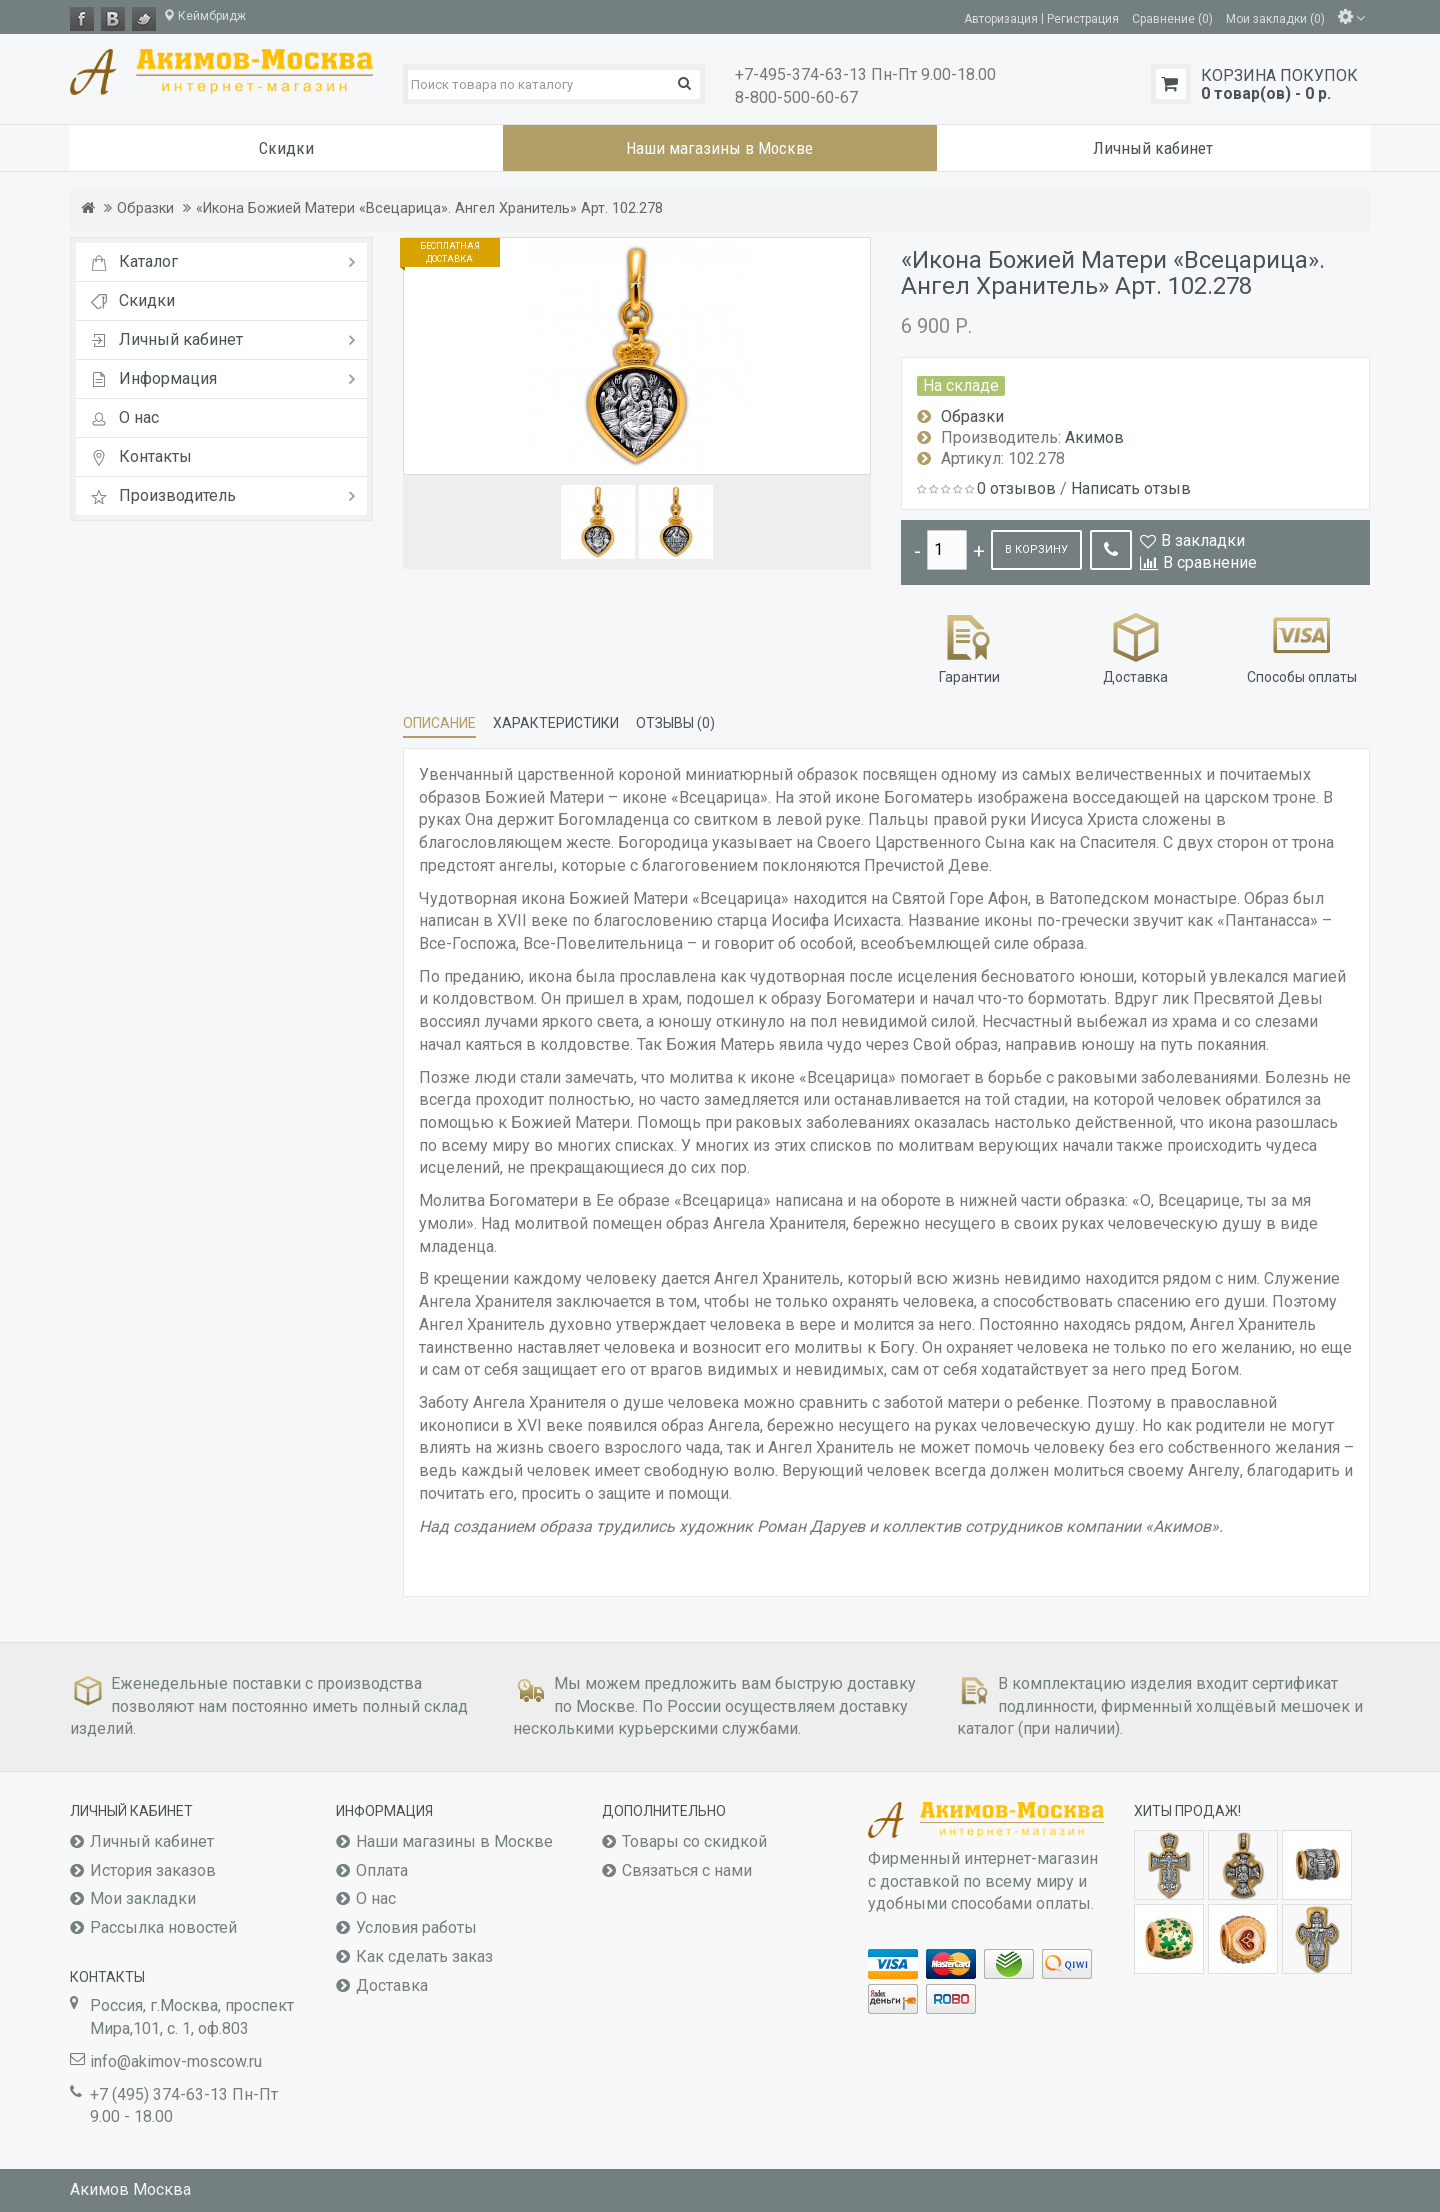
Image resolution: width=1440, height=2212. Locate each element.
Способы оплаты (1302, 646)
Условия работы (416, 1927)
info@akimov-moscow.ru (176, 2061)
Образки (145, 208)
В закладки (1203, 540)
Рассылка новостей (163, 1927)
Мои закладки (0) (1275, 18)
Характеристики (556, 723)
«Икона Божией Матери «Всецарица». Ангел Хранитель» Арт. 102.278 (429, 208)
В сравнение (1210, 562)
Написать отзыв (1131, 488)
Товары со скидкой (694, 1841)
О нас (376, 1898)
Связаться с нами (687, 1870)
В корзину (1036, 549)
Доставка (1135, 646)
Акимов (1094, 437)
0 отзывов (1016, 488)
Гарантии (969, 646)
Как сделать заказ (424, 1956)
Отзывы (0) (675, 723)
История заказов (153, 1870)
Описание (439, 723)
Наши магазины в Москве (454, 1841)
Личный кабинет (152, 1841)
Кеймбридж (204, 16)
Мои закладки (143, 1898)
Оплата (382, 1870)
